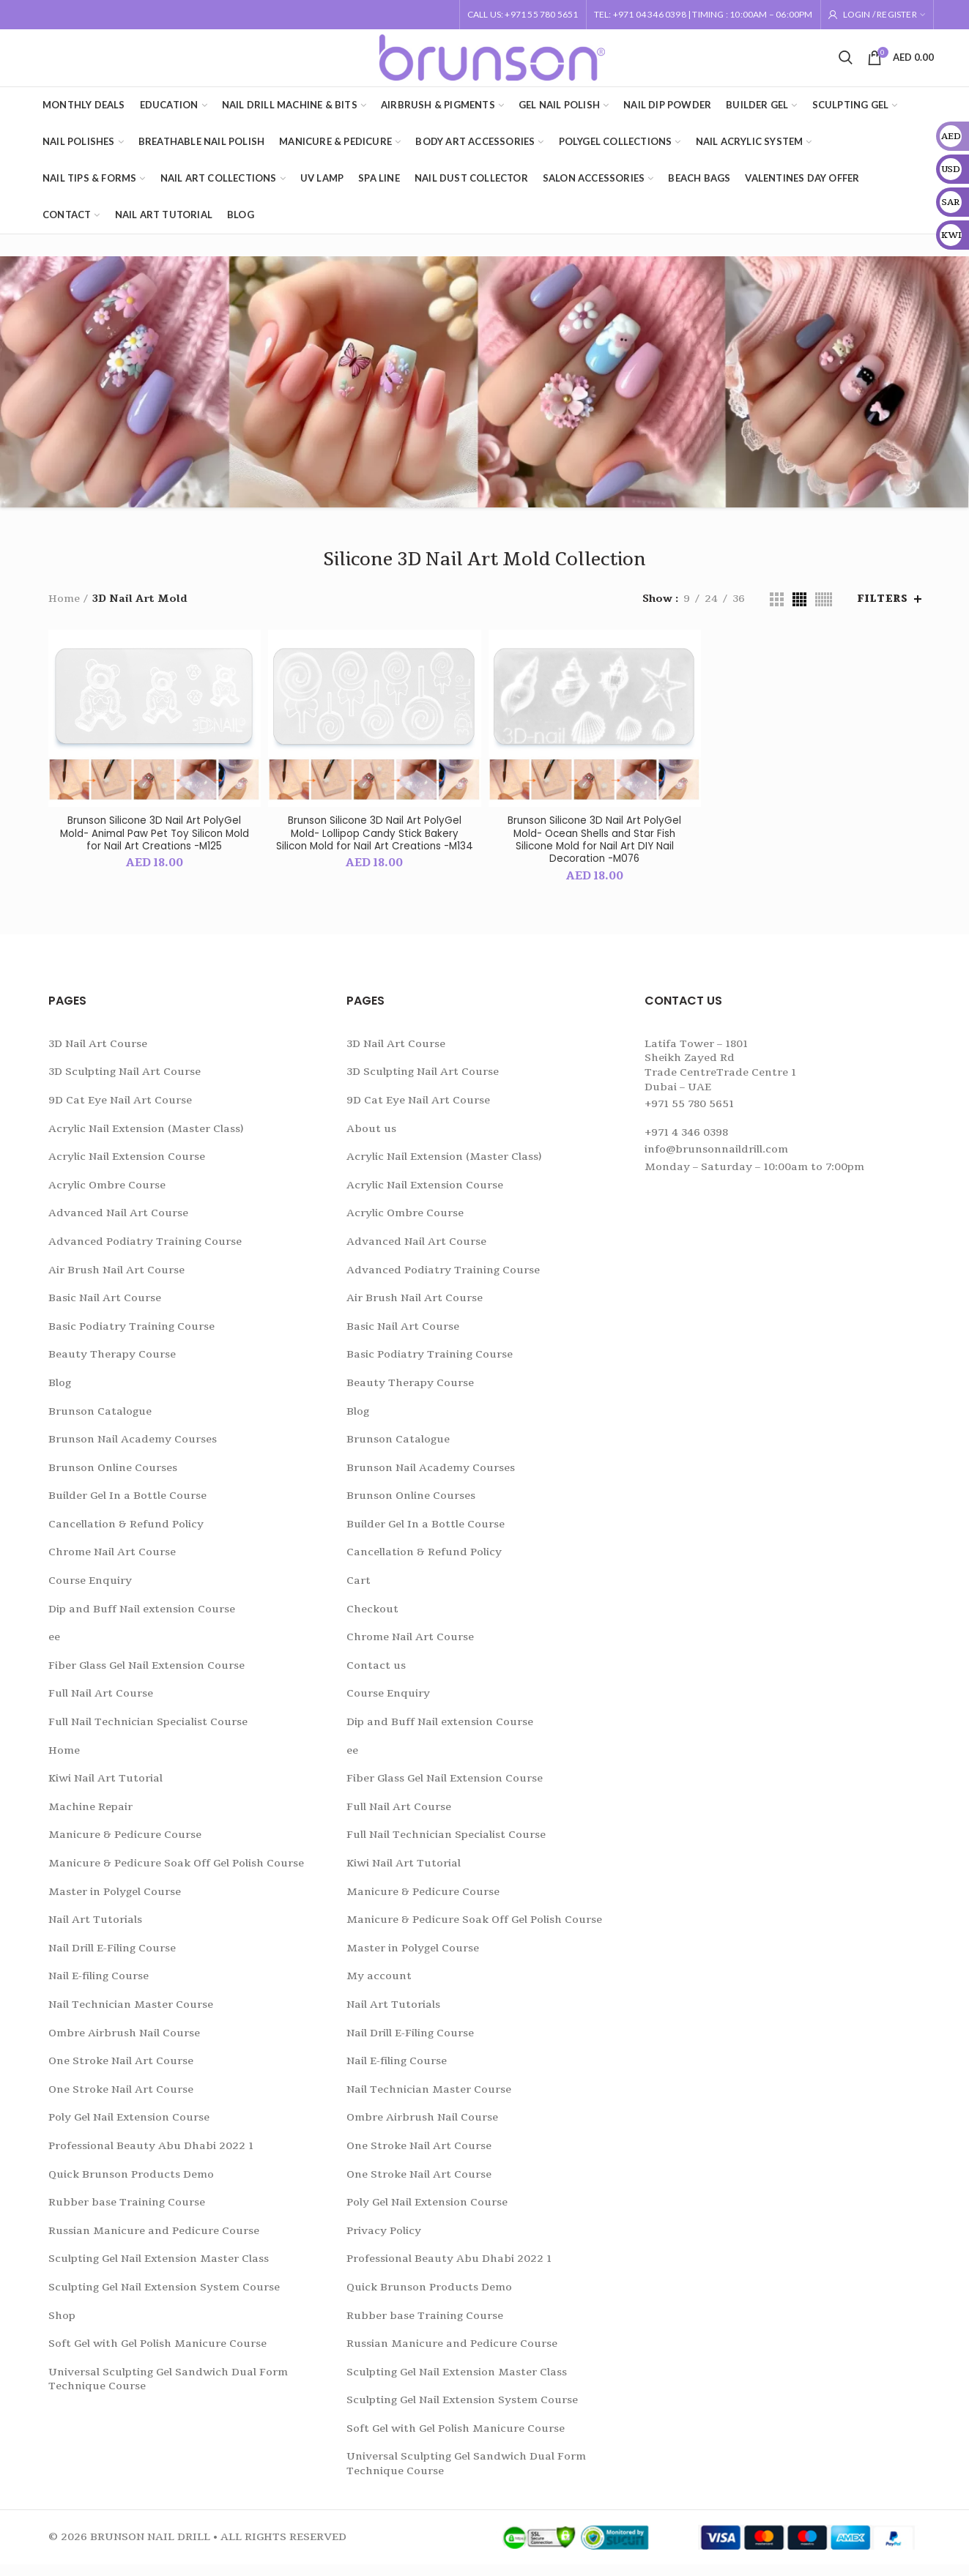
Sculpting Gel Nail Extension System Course (164, 2298)
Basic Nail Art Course (104, 1309)
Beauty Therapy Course (112, 1366)
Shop (61, 2327)
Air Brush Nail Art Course (116, 1281)
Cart (358, 1591)
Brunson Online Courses (112, 1479)
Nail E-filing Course (98, 1988)
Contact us (376, 1676)
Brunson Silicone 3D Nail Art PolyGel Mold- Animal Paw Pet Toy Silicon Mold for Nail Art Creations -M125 (154, 843)
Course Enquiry (90, 1591)
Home (64, 607)
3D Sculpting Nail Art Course (124, 1083)
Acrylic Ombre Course (107, 1196)
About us (371, 1140)
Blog (59, 1394)
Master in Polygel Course (114, 1903)
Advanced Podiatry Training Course (145, 1252)
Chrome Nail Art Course (112, 1564)
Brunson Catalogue (100, 1422)
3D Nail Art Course (97, 1055)
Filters (882, 607)
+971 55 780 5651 (689, 1116)
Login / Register (880, 14)
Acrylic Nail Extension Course (126, 1168)
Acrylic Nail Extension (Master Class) (145, 1140)
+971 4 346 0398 (686, 1143)
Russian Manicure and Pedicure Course (153, 2242)
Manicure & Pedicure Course (124, 1846)
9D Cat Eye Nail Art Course (120, 1111)
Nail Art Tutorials (95, 1931)
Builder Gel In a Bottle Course (127, 1507)
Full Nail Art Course (100, 1705)
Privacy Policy (383, 2242)
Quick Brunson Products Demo (131, 2185)
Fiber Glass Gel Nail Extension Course (146, 1676)
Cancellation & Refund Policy (126, 1535)
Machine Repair (90, 1818)
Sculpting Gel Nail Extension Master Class (158, 2270)
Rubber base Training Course (126, 2213)
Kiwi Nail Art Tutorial (105, 1790)
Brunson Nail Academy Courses (132, 1450)
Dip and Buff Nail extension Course (141, 1620)
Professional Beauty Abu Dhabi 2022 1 (150, 2157)
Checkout (372, 1620)
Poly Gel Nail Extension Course (128, 2129)
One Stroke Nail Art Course (120, 2073)
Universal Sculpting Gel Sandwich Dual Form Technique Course (168, 2390)
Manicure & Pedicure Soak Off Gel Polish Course (176, 1874)
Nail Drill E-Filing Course (112, 1959)
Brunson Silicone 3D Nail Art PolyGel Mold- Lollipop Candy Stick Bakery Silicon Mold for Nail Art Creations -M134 (374, 849)
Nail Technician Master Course (130, 2015)
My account (379, 1988)
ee (54, 1649)
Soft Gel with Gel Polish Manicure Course (157, 2354)
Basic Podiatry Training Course (131, 1337)
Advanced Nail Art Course (118, 1225)
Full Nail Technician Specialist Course (148, 1733)
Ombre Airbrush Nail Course (124, 2044)
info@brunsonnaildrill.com (716, 1161)
